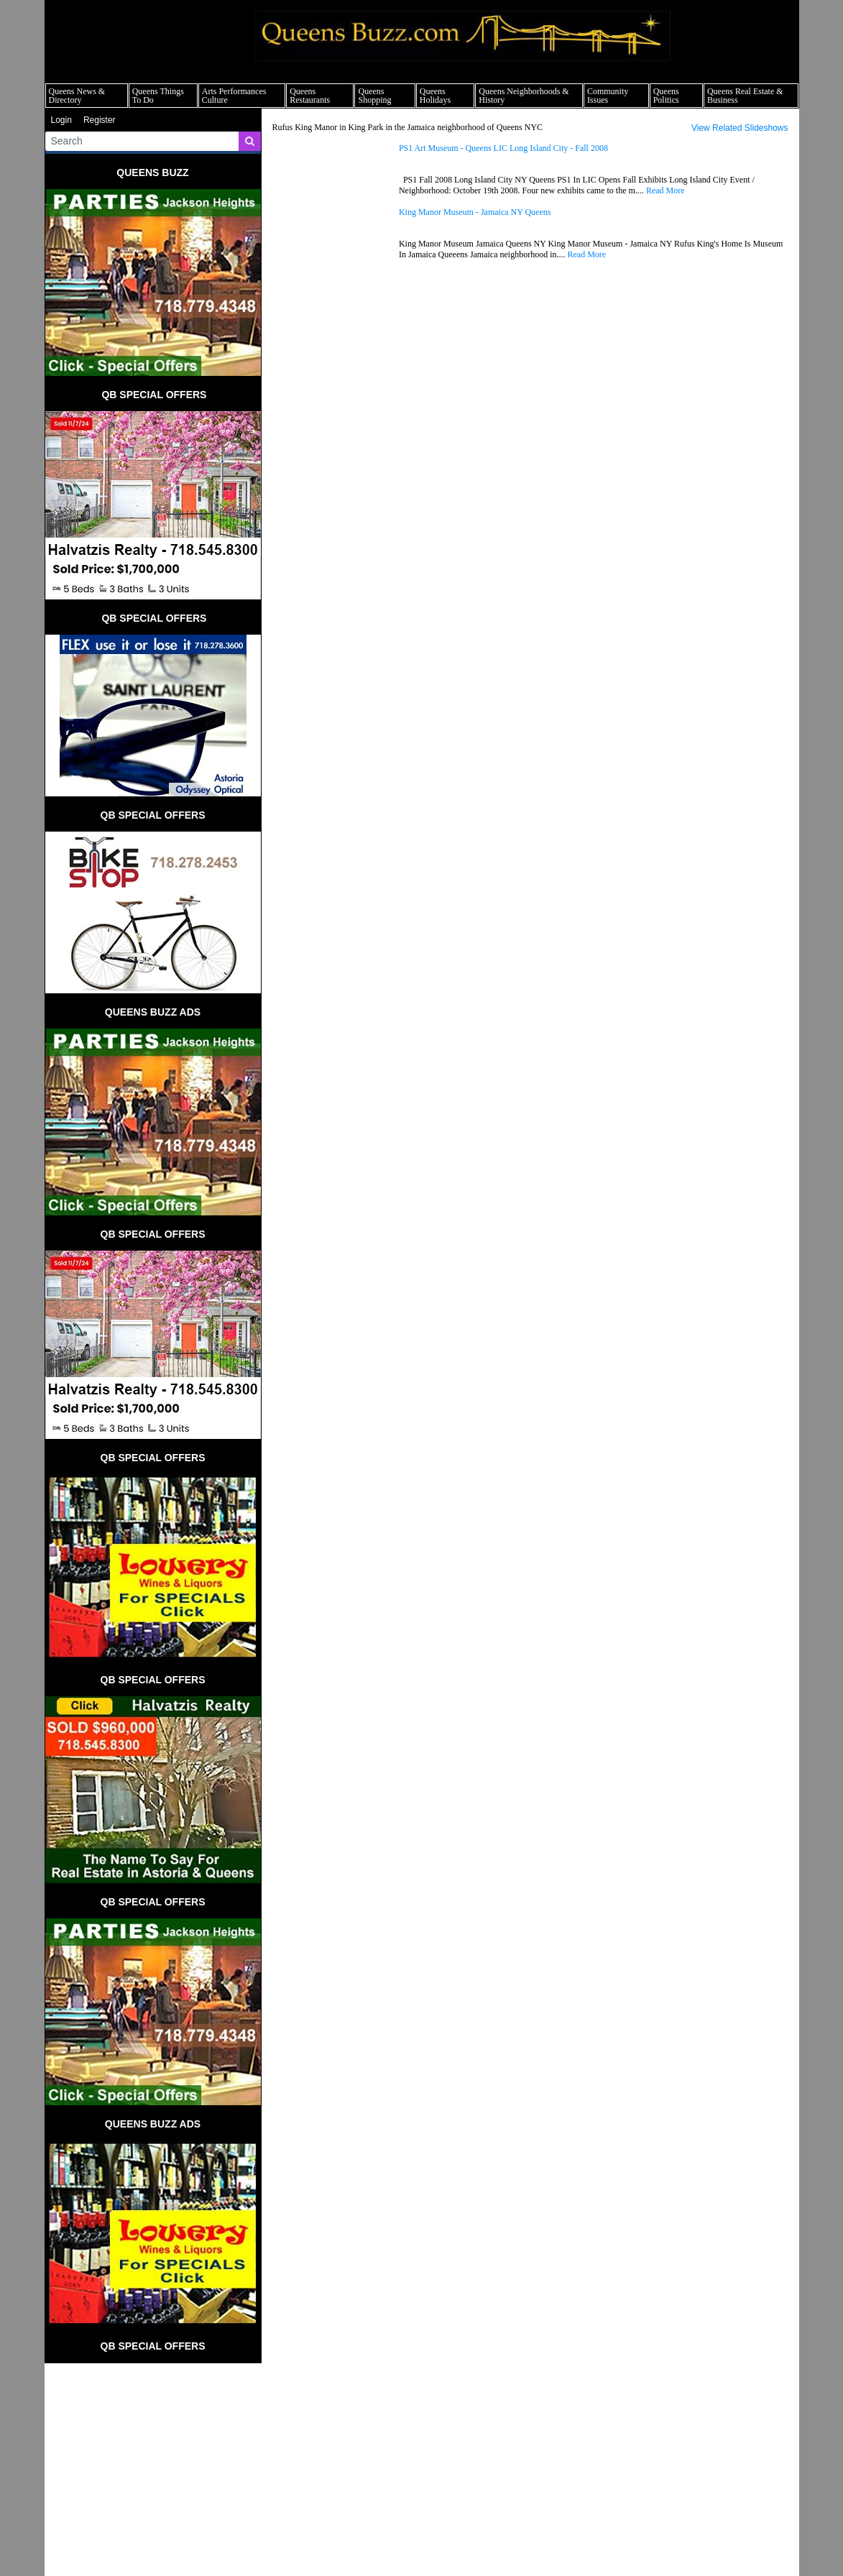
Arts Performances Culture (234, 95)
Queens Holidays (435, 95)
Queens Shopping (374, 95)
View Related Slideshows (739, 128)
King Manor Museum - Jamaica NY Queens (475, 212)
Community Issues (607, 95)
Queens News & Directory (77, 95)
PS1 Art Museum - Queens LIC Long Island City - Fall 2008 (503, 148)
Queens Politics (666, 95)
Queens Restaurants (310, 95)
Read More (665, 190)
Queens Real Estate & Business (745, 95)
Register (99, 120)
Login (61, 120)
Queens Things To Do (158, 95)
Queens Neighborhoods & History (523, 95)
